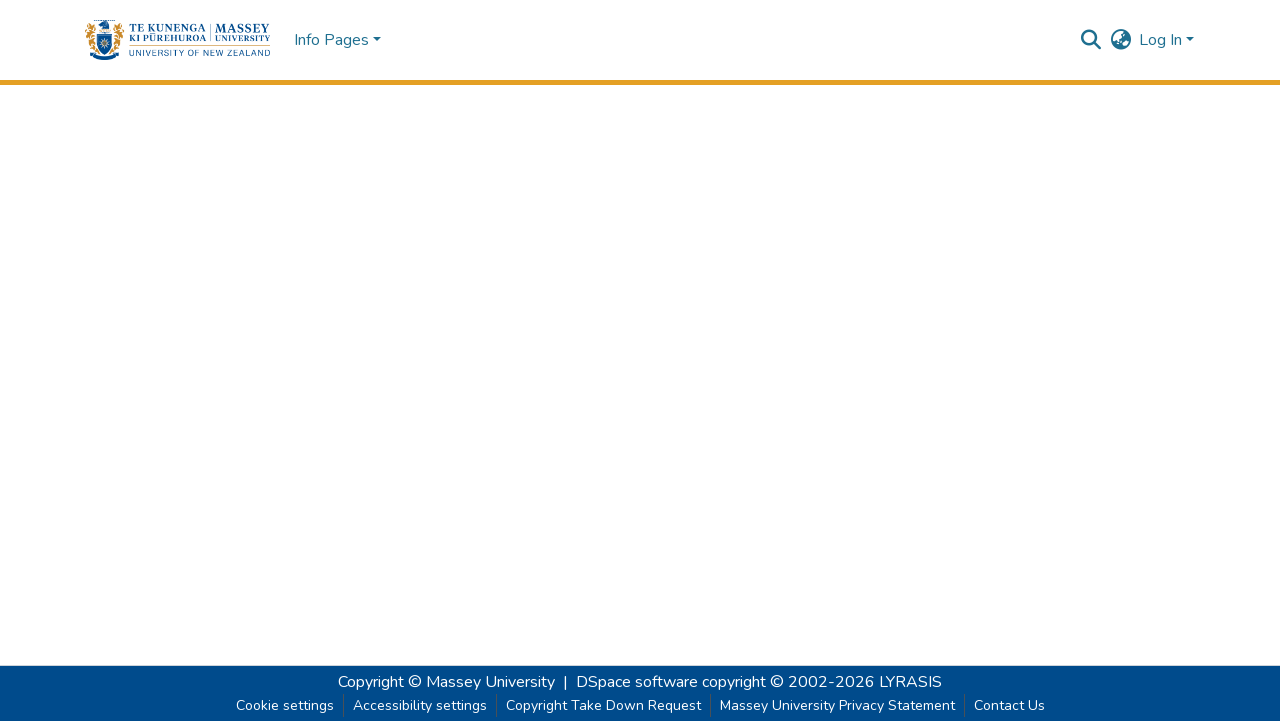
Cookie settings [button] (285, 705)
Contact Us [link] (1009, 705)
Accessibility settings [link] (420, 705)
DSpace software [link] (637, 682)
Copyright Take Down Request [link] (603, 705)
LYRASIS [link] (910, 682)
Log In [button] (1162, 40)
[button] (177, 40)
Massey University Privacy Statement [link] (837, 705)
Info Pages (331, 40)
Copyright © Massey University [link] (446, 682)
